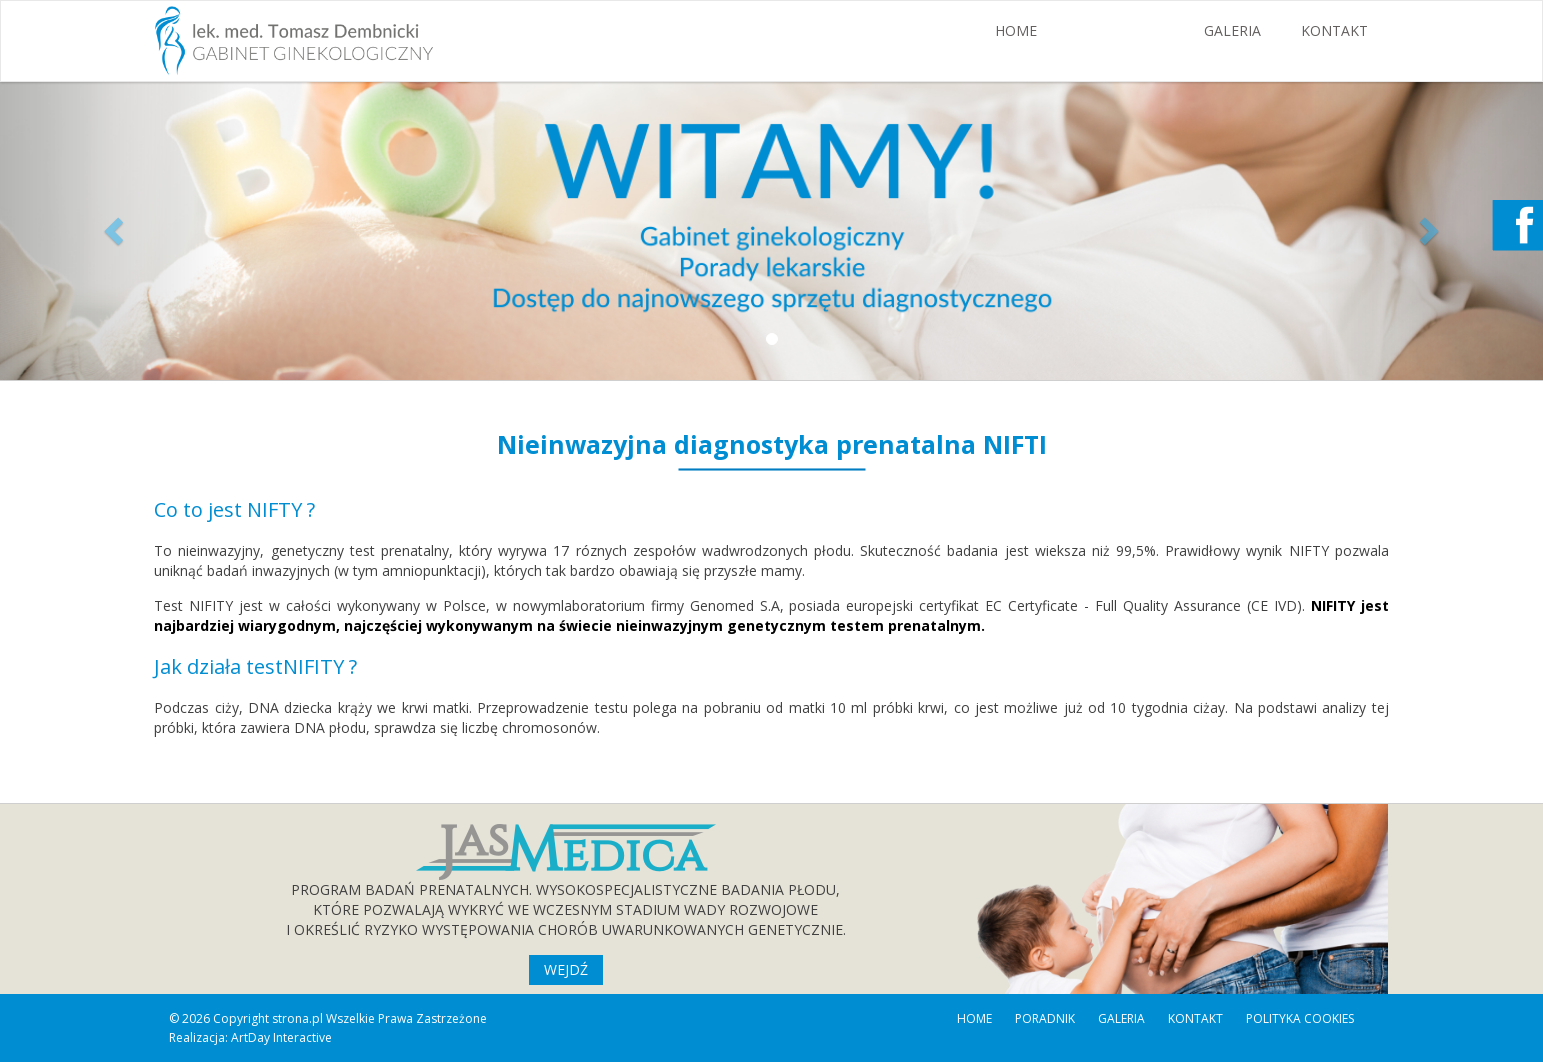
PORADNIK (1045, 1018)
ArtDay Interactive (281, 1037)
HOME (1016, 30)
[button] (115, 230)
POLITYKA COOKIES (1300, 1018)
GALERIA (1232, 30)
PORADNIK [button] (1120, 30)
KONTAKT (1334, 30)
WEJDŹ (566, 969)
